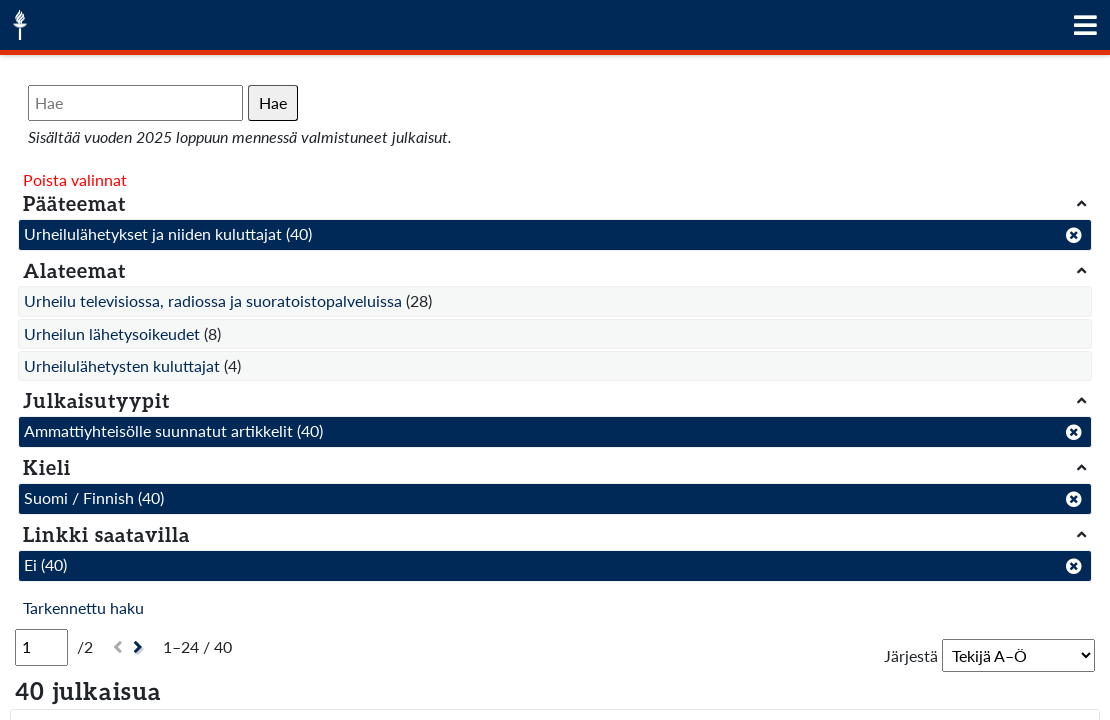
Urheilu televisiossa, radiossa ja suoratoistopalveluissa (213, 300)
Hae (273, 102)
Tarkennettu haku (83, 607)
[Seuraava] (140, 647)
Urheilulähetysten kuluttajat (122, 365)
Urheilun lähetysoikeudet (112, 333)
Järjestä (911, 655)
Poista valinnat (75, 179)
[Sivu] (41, 647)
